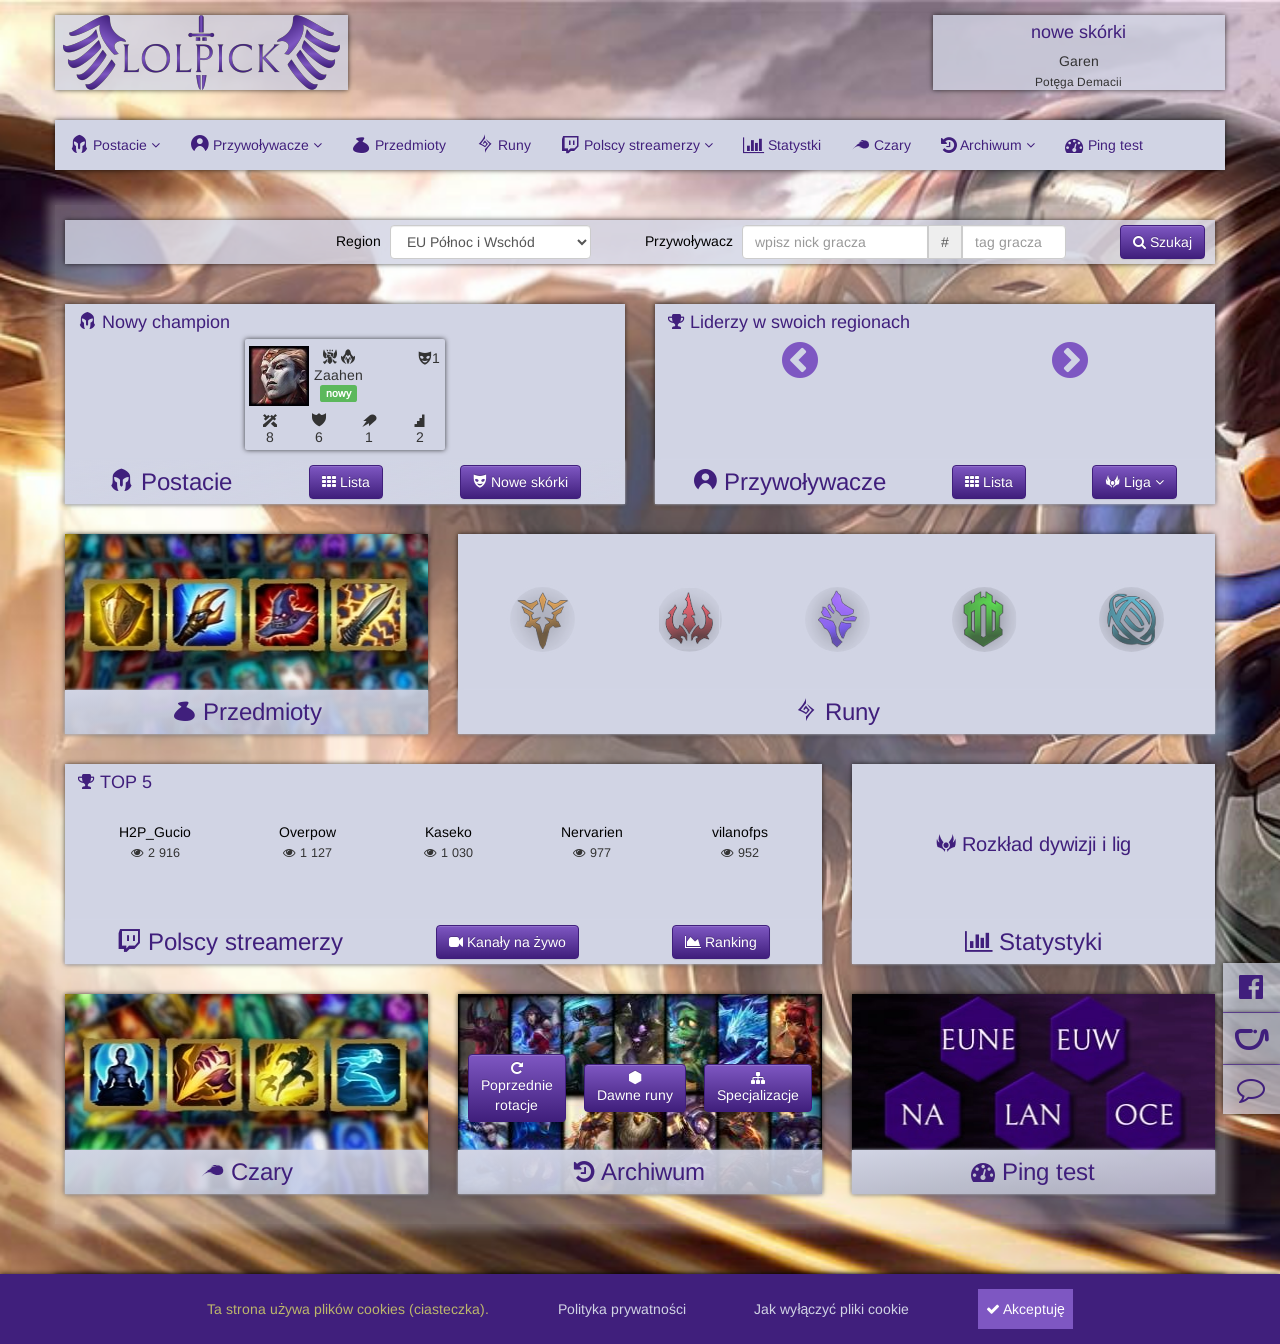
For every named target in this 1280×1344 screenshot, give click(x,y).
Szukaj (1162, 242)
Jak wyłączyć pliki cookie (831, 1309)
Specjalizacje (758, 1087)
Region (358, 241)
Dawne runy (635, 1087)
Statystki (782, 145)
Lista (346, 482)
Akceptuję (1025, 1309)
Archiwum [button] (988, 145)
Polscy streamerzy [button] (637, 145)
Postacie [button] (115, 145)
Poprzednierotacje (517, 1087)
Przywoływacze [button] (256, 145)
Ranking (721, 942)
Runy (503, 145)
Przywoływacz (689, 241)
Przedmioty (399, 145)
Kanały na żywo (507, 942)
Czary (881, 145)
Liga (1134, 482)
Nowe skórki (520, 482)
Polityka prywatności (622, 1309)
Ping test (1104, 145)
